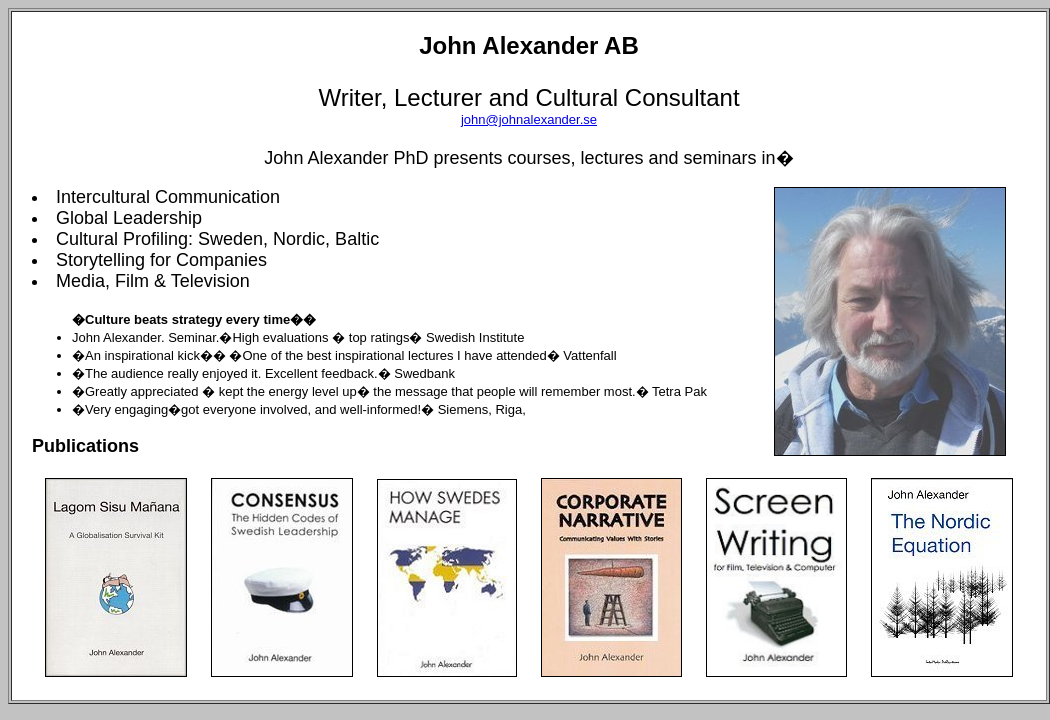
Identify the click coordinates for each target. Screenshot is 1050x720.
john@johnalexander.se (529, 119)
